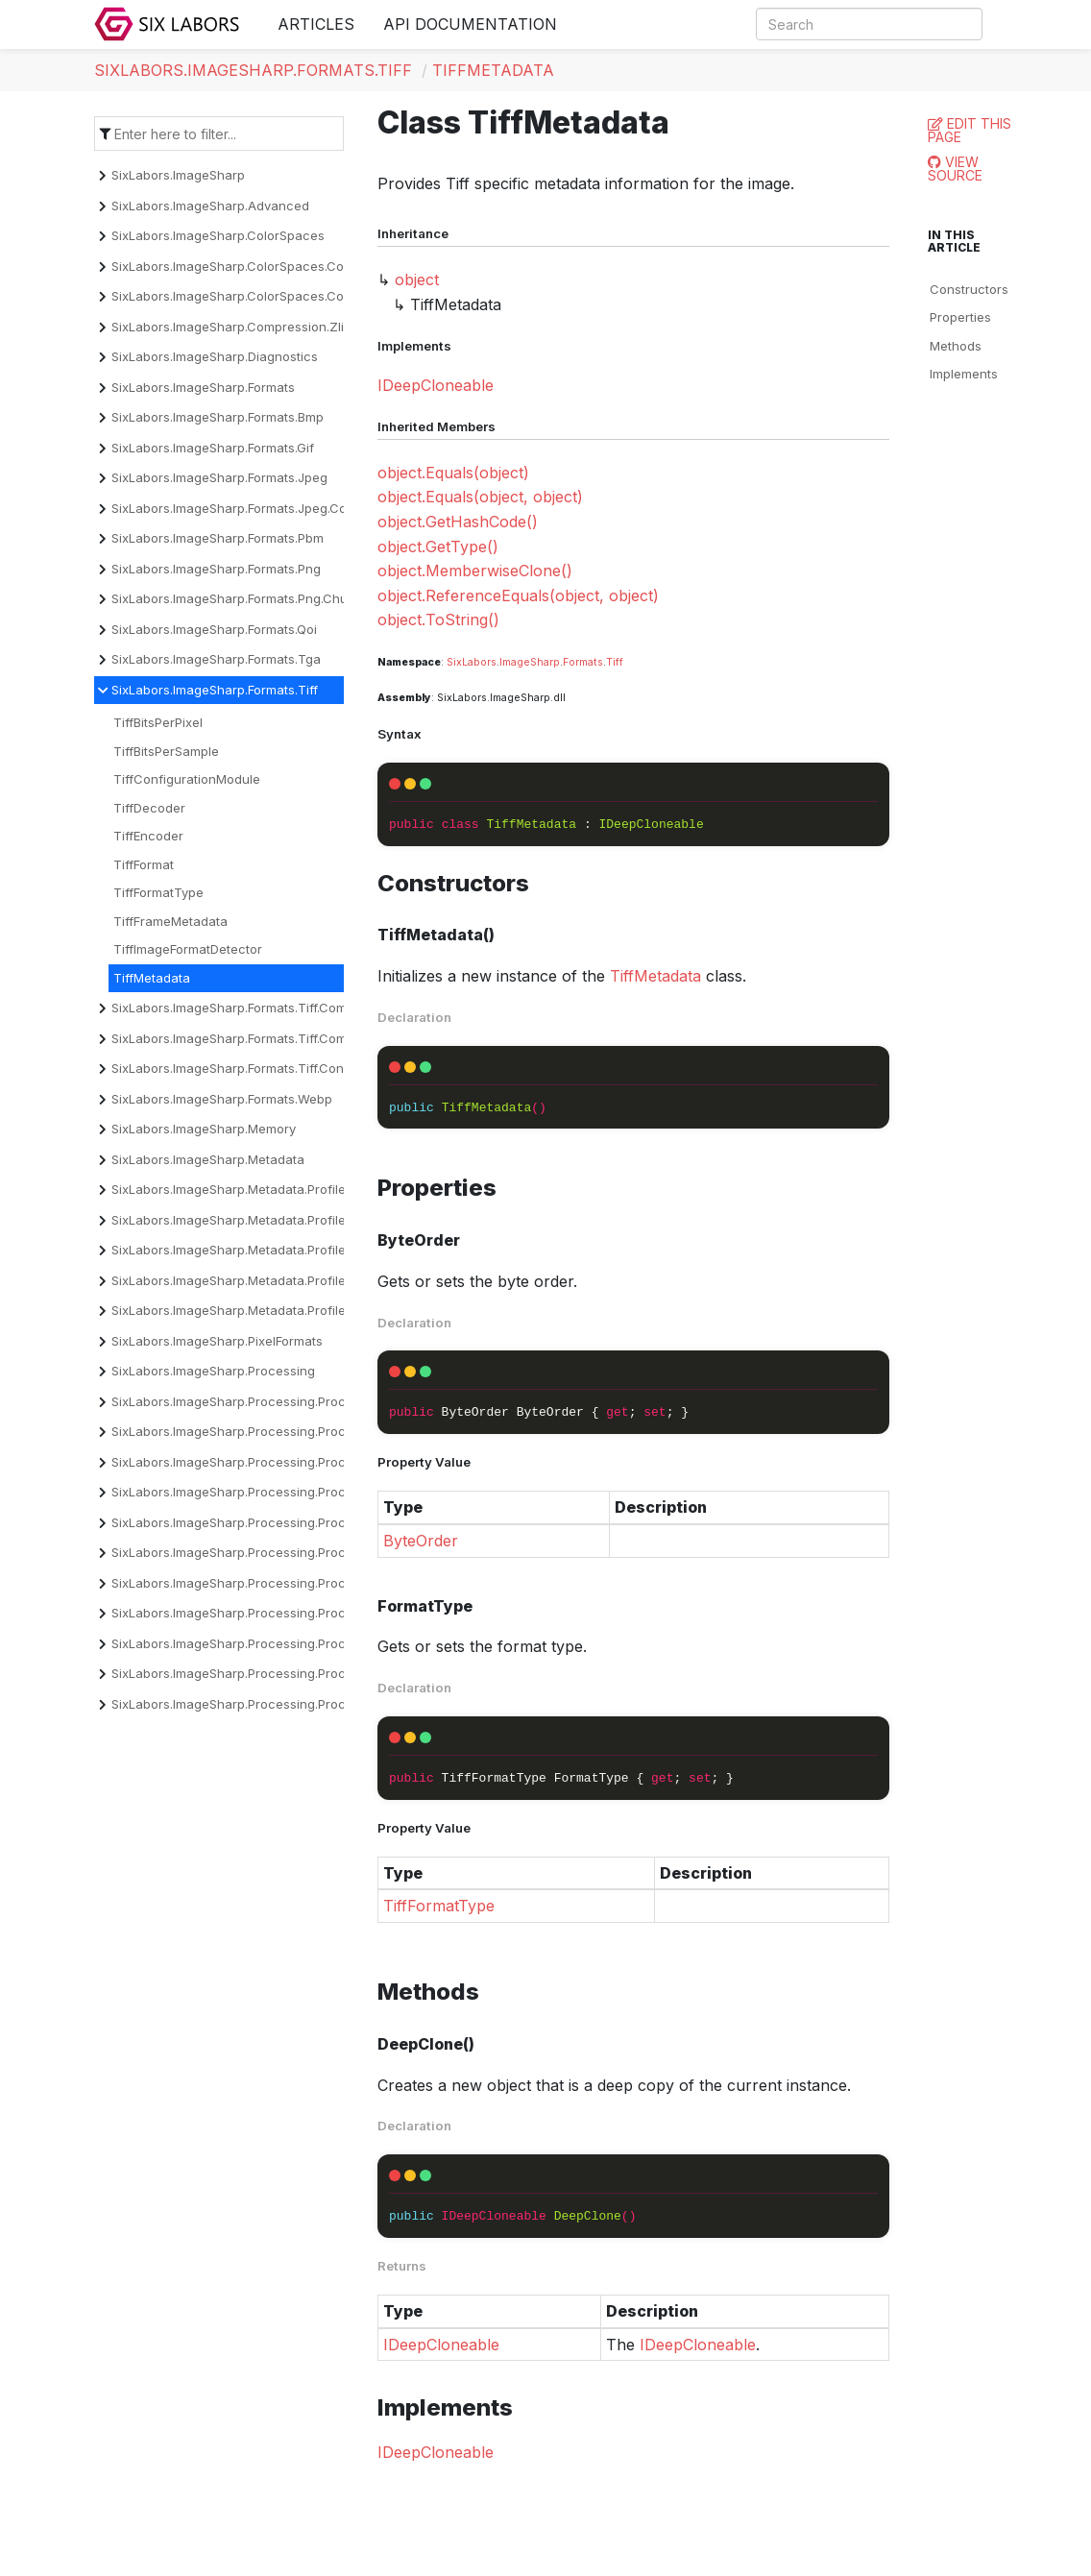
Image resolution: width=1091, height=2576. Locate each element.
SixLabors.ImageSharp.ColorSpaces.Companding (257, 266)
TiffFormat (143, 864)
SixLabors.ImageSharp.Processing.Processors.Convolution (285, 1462)
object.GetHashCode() (457, 521)
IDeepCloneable (435, 385)
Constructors (969, 289)
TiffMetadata (493, 70)
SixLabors (472, 662)
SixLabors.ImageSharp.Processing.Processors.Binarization (285, 1431)
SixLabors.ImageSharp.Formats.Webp (221, 1098)
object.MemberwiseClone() (474, 570)
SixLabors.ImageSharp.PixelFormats (217, 1341)
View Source (955, 168)
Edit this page (969, 130)
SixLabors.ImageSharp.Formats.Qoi (214, 629)
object (417, 279)
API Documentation (470, 24)
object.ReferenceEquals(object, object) (518, 595)
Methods (956, 345)
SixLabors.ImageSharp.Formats (203, 387)
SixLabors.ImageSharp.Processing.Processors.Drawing (275, 1522)
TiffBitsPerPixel (158, 722)
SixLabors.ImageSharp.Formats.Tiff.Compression (255, 1007)
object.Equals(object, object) (480, 496)
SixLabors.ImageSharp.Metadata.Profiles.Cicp (246, 1189)
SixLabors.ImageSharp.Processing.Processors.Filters (267, 1583)
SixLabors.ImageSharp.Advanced (210, 205)
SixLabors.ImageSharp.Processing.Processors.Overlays (276, 1643)
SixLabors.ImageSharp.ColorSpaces (218, 235)
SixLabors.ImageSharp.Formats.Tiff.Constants (245, 1068)
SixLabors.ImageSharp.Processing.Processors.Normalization (291, 1612)
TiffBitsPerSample (166, 751)
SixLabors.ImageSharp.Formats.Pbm (217, 538)
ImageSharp (529, 662)
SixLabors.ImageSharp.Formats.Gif (212, 447)
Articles (316, 24)
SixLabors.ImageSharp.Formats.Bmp (217, 417)
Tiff (614, 662)
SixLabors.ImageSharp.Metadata (207, 1159)
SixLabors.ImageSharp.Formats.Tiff (253, 70)
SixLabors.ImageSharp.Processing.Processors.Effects (270, 1552)
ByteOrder (420, 1540)
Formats (583, 662)
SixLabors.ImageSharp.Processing (213, 1370)
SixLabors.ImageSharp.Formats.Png (216, 568)
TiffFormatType (158, 892)
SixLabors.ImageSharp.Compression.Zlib (231, 326)
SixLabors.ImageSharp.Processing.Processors (248, 1401)
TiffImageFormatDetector (187, 949)
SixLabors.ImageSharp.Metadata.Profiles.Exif (243, 1219)
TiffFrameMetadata (170, 921)
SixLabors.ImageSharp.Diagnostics (214, 356)
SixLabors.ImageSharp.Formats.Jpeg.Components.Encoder (285, 508)
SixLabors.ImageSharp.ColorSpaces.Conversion (253, 296)
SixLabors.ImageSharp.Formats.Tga (216, 659)
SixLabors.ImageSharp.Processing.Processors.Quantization (287, 1673)
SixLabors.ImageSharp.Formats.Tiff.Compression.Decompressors (304, 1038)
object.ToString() (438, 619)
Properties (960, 317)
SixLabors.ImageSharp (178, 174)
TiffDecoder (149, 807)
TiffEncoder (148, 835)
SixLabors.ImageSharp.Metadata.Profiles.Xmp (246, 1310)
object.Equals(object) (453, 472)
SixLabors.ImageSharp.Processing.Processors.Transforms (284, 1704)
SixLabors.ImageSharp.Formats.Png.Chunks (240, 598)
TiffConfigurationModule (186, 779)
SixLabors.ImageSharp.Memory (203, 1128)
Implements (964, 373)
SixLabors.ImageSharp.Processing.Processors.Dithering (277, 1491)
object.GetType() (437, 546)
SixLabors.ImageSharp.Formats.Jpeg (219, 477)
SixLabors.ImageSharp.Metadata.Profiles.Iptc (244, 1280)
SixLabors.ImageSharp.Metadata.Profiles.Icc (242, 1249)
